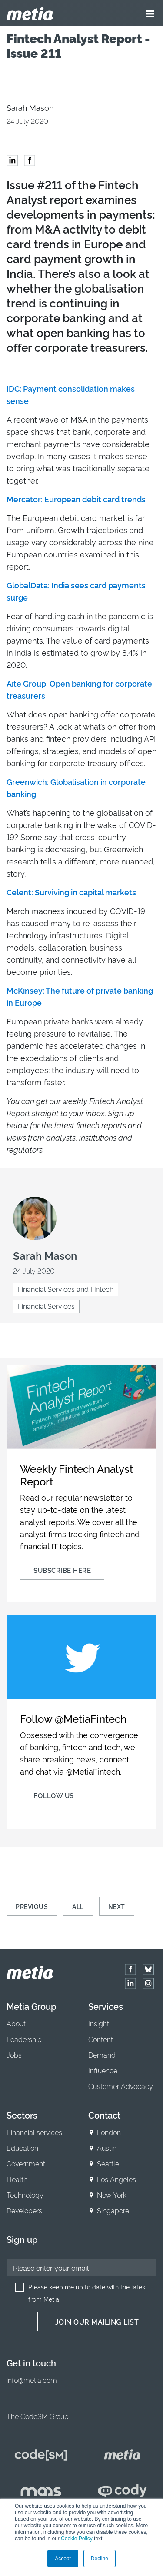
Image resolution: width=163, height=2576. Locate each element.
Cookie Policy (77, 2539)
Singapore (113, 2210)
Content (100, 2039)
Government (26, 2163)
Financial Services (46, 1306)
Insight (98, 2023)
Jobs (14, 2054)
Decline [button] (99, 2559)
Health (17, 2179)
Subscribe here (62, 1570)
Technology (25, 2194)
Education (22, 2147)
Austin (106, 2147)
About (16, 2023)
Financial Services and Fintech (65, 1289)
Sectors (22, 2115)
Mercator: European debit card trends (76, 499)
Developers (24, 2210)
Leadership (24, 2039)
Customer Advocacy (120, 2086)
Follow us (53, 1795)
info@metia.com (32, 2380)
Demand (102, 2054)
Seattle (108, 2163)
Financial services (34, 2132)
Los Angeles (116, 2179)
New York (111, 2194)
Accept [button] (63, 2559)
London (109, 2132)
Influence (102, 2070)
